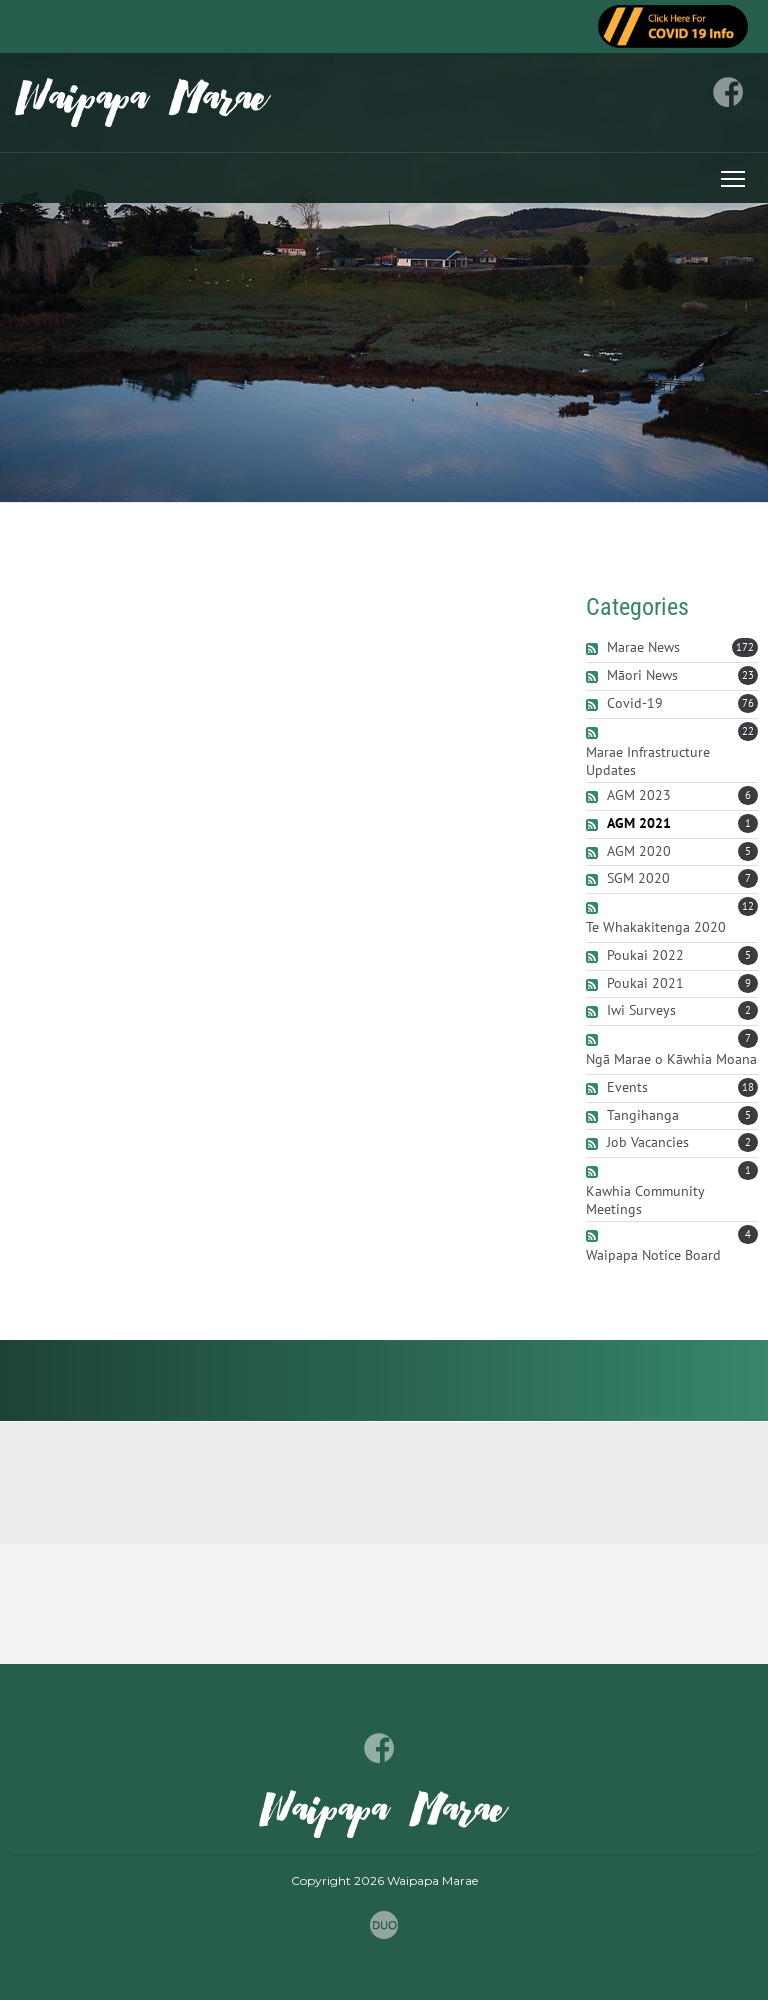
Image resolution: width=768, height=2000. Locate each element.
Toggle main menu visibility (734, 175)
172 (745, 647)
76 (748, 703)
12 (748, 906)
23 (748, 675)
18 (748, 1087)
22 (748, 731)
